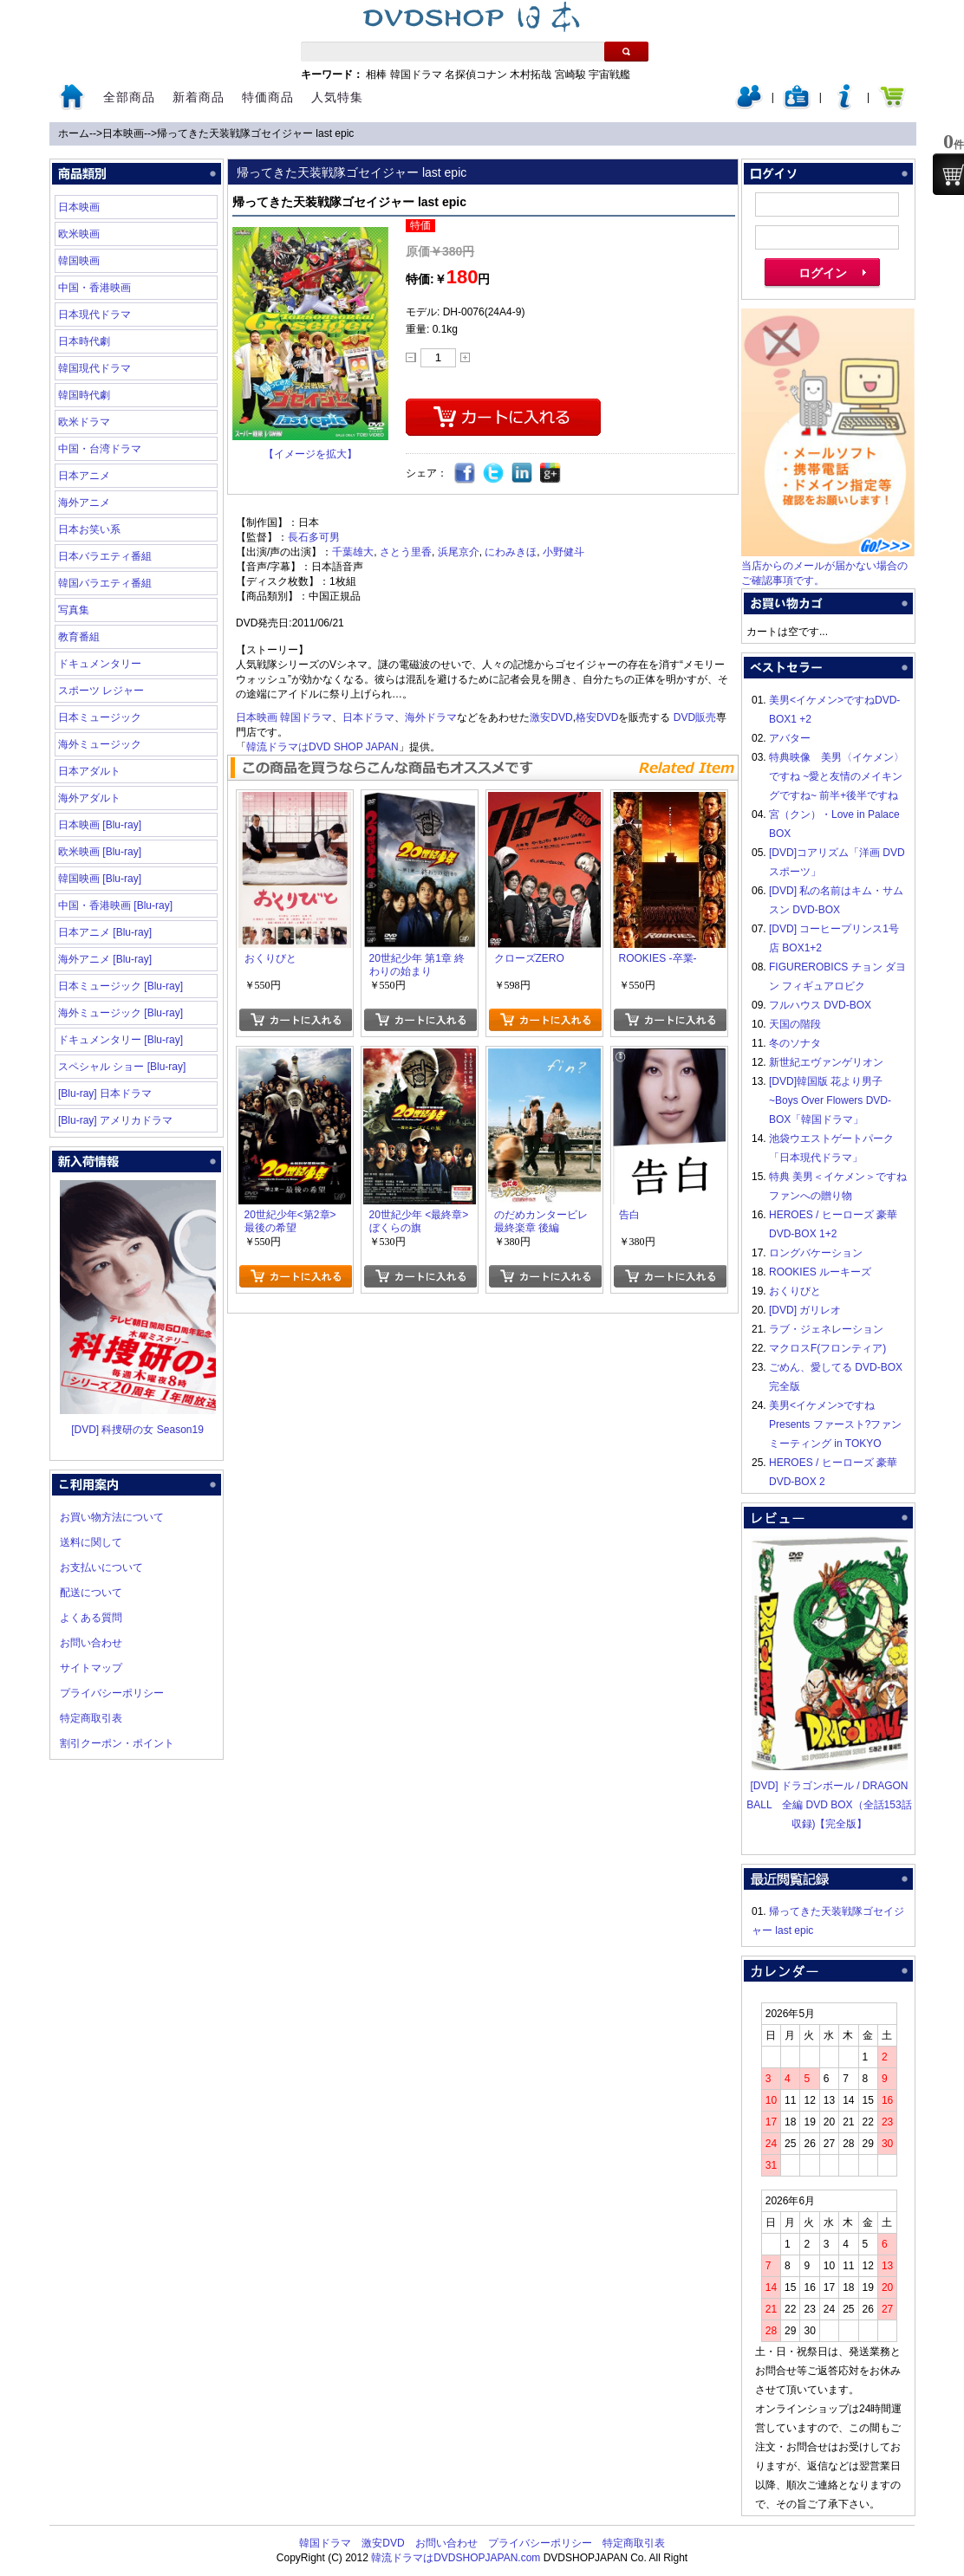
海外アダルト (89, 798)
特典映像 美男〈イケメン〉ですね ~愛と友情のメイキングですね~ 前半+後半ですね (836, 776)
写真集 (73, 610)
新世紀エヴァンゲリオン (826, 1062)
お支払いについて (101, 1567)
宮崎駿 (570, 74)
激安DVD (551, 717)
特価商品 (268, 97)
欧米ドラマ (84, 422)
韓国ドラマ (416, 74)
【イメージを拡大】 (310, 454)
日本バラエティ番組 (105, 556)
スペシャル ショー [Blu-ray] (122, 1067)
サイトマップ (91, 1668)
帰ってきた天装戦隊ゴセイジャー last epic (255, 133)
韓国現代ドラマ (94, 368)
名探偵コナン (476, 74)
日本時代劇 (84, 341)
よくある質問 (91, 1618)
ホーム (73, 133)
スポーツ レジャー (101, 691)
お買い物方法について (112, 1517)
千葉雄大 (353, 552)
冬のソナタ (795, 1043)
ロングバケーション (816, 1253)
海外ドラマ (431, 717)
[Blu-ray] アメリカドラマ (115, 1120)
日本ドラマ (368, 717)
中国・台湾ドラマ (99, 449)
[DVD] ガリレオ (805, 1310)
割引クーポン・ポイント (117, 1743)
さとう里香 (406, 552)
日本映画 (123, 133)
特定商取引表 (91, 1718)
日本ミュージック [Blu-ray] (120, 986)
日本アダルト (89, 771)
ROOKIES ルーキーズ (820, 1272)
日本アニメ (84, 476)
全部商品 (129, 97)
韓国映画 (79, 261)
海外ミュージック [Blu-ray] (120, 1013)
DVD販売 (695, 717)
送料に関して (91, 1542)
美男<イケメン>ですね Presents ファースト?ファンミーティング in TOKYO (835, 1424)
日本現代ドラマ (94, 314)
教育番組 (79, 637)
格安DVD (597, 717)
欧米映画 (79, 234)
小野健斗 (563, 552)
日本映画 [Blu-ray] (99, 825)
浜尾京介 (458, 552)
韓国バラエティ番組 (105, 583)
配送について (91, 1592)
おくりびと (795, 1291)
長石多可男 (314, 537)
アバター (790, 738)
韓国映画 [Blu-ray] (99, 879)
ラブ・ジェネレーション (826, 1329)
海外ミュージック (99, 744)
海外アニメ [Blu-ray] (105, 959)
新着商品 (199, 97)
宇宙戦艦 (609, 74)
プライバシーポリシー (112, 1693)
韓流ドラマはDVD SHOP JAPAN (322, 747)
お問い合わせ (91, 1643)
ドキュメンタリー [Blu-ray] (120, 1040)
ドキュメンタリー (99, 664)
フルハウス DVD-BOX (820, 1005)
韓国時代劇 (84, 395)
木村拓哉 (530, 74)
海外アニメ (84, 502)
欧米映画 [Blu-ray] (99, 852)
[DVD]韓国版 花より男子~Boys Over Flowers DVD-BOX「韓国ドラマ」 (830, 1100)
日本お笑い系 (89, 529)
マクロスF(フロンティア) (827, 1348)
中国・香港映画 (94, 288)
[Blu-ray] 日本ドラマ (105, 1093)
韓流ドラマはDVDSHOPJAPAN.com (455, 2558)
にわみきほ (511, 552)
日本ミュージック (99, 717)
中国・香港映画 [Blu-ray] (115, 905)
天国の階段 (795, 1024)
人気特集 (337, 97)
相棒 (376, 74)
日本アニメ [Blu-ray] (105, 932)
